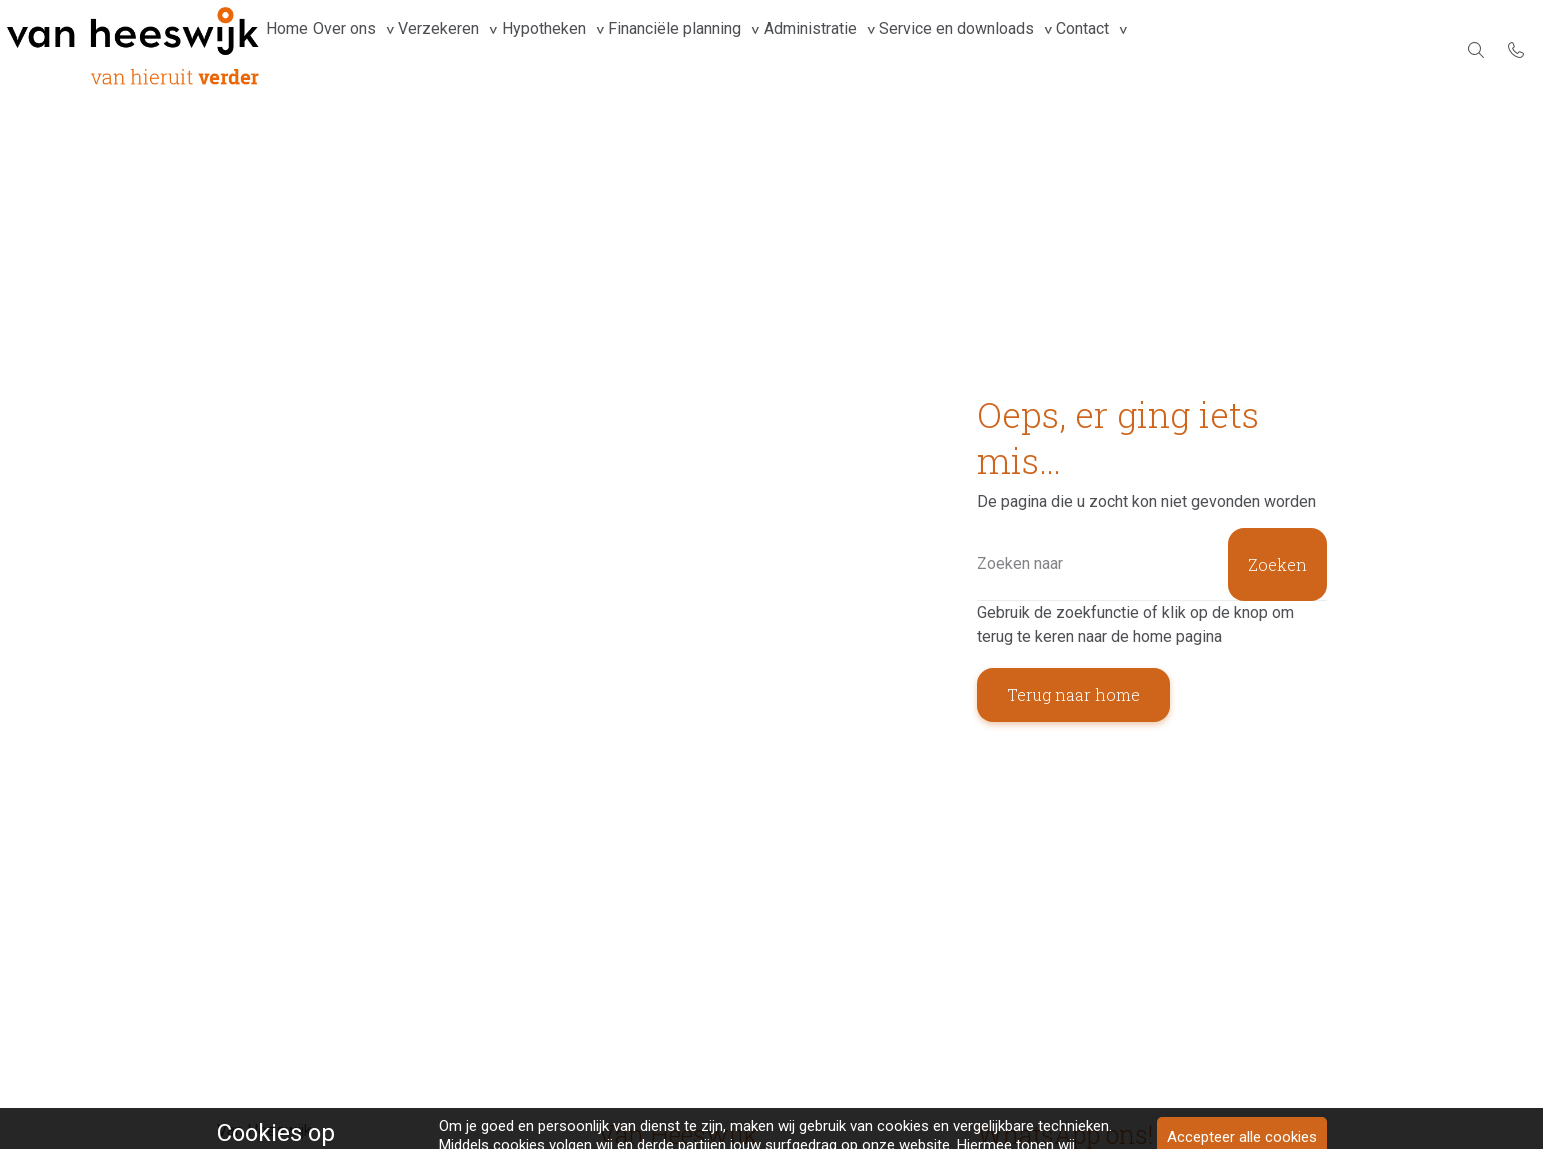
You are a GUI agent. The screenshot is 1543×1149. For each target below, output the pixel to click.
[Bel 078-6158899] (1516, 50)
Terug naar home (1073, 694)
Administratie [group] (895, 49)
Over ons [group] (367, 49)
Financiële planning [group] (744, 49)
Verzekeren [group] (477, 49)
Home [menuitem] (295, 49)
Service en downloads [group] (1057, 49)
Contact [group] (1199, 49)
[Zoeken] (1152, 564)
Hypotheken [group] (598, 49)
